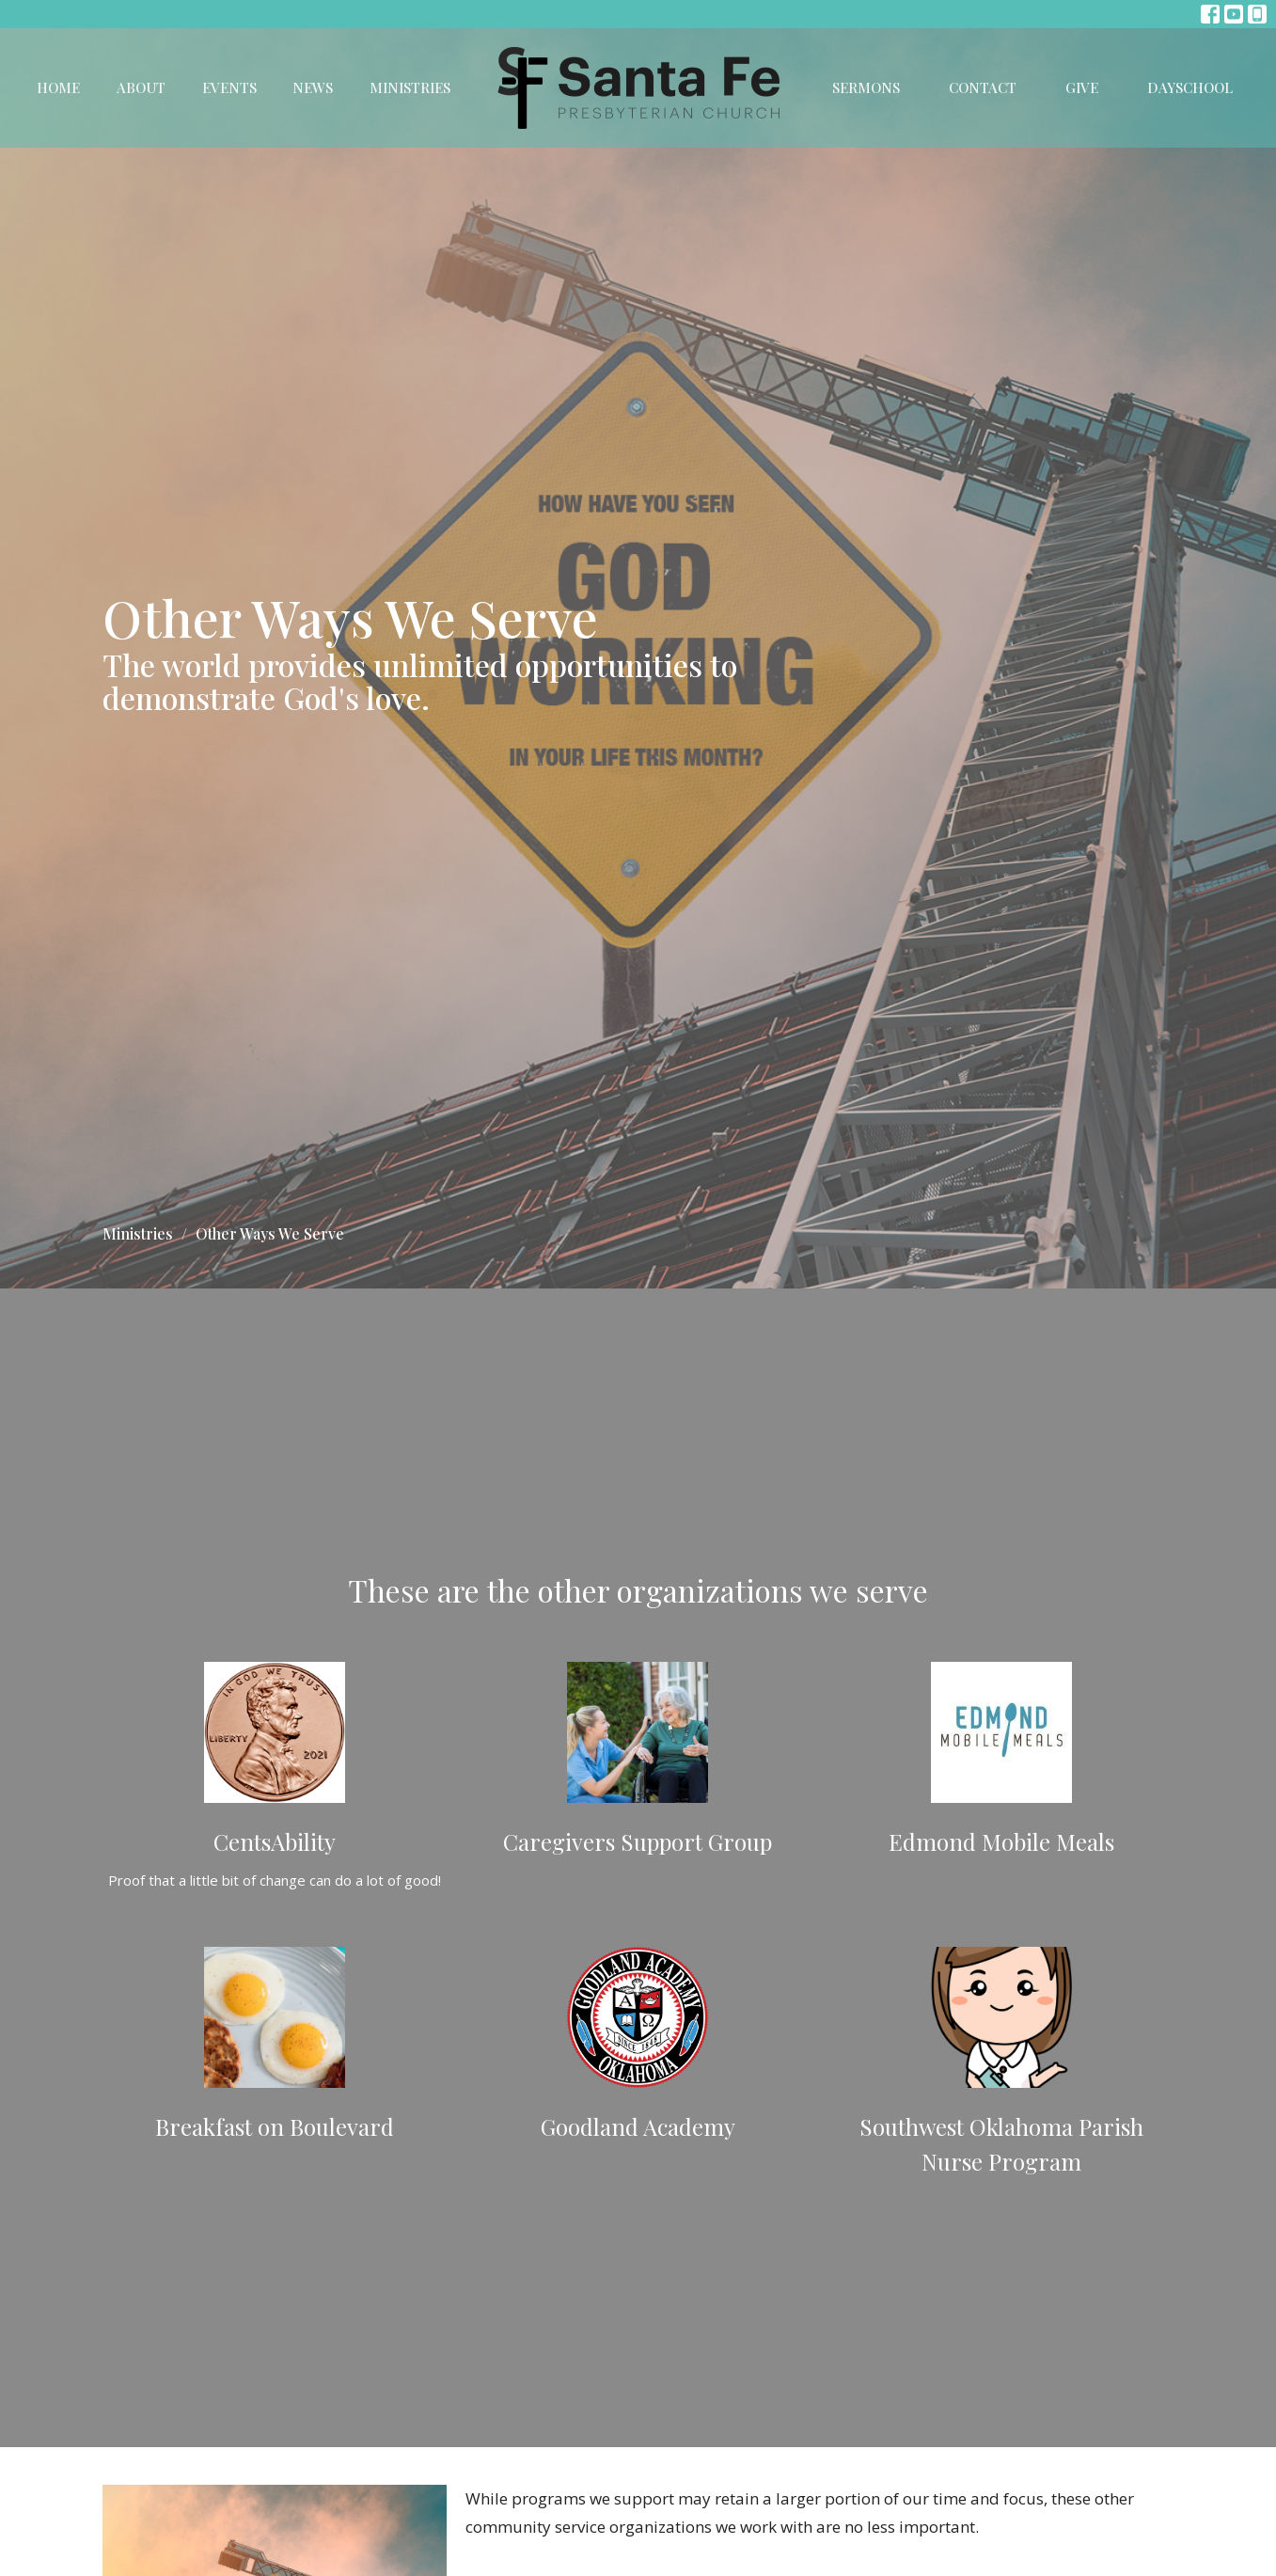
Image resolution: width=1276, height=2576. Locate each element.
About (141, 87)
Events (229, 87)
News (312, 87)
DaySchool (1190, 87)
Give (1081, 87)
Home (58, 87)
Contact (982, 87)
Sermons (866, 87)
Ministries (410, 87)
